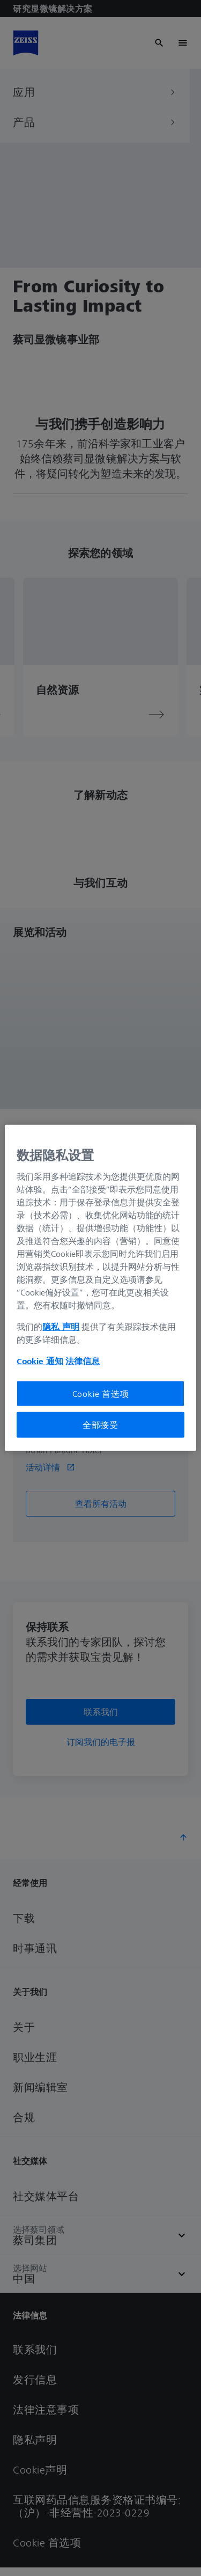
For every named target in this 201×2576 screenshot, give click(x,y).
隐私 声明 (60, 1326)
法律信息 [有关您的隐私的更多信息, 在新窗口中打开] (82, 1360)
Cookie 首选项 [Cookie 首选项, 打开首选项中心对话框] (100, 1393)
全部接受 (100, 1425)
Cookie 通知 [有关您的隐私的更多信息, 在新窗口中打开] (40, 1360)
